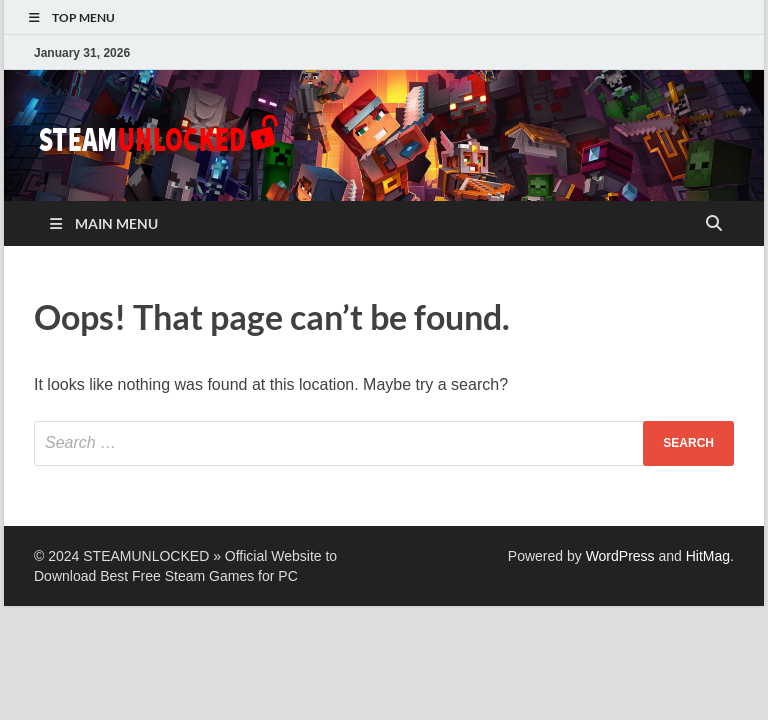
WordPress (620, 556)
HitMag (708, 556)
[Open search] (714, 224)
